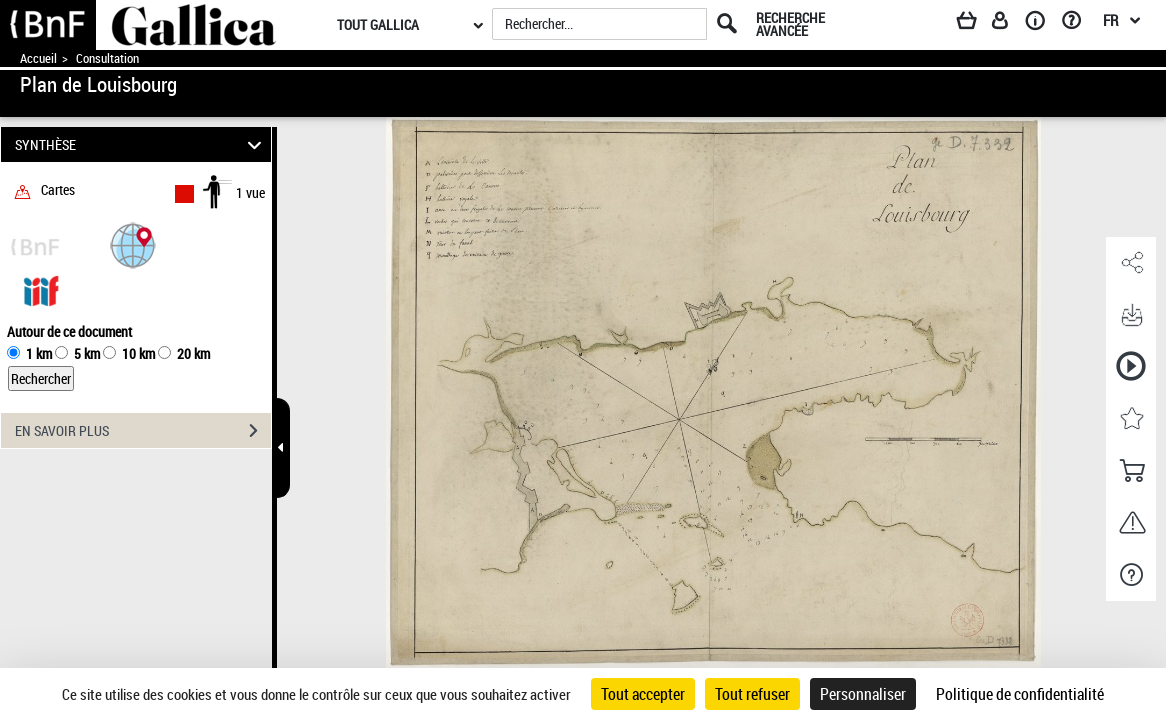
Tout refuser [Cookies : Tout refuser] (752, 694)
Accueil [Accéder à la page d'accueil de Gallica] (38, 58)
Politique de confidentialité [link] (1020, 694)
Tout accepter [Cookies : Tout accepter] (643, 694)
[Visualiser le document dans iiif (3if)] (41, 289)
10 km (138, 353)
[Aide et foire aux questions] (1078, 24)
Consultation (107, 58)
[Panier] (976, 24)
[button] (133, 244)
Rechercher (41, 378)
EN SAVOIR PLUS (143, 431)
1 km (39, 353)
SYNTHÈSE (141, 144)
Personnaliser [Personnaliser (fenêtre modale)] (863, 694)
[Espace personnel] (1009, 24)
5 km (87, 353)
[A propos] (1042, 24)
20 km (193, 353)
